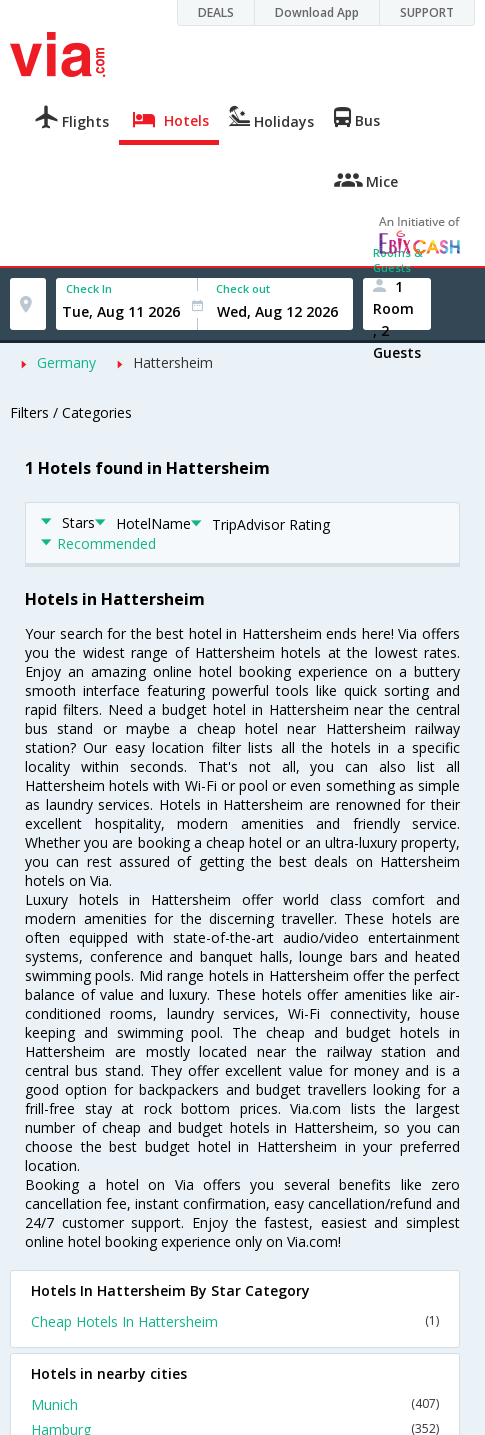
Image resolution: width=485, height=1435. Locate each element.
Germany (66, 362)
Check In (89, 288)
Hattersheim (173, 362)
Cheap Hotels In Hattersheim (235, 1321)
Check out (243, 288)
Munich (235, 1404)
